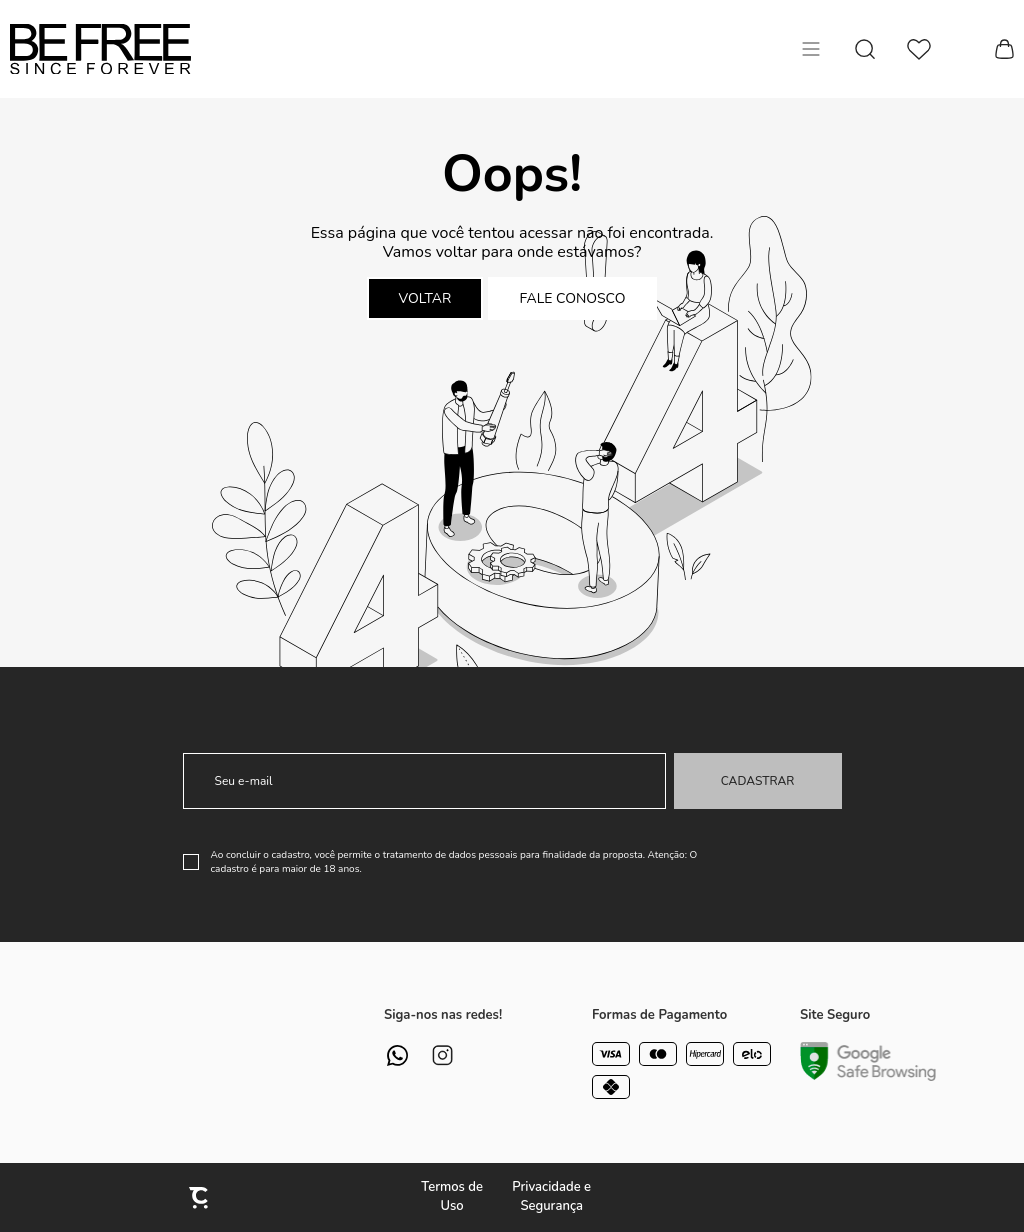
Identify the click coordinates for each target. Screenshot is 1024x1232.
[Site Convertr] (200, 1197)
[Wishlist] (919, 49)
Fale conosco (573, 298)
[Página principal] (100, 49)
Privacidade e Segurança (551, 1197)
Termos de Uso (452, 1197)
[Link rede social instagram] (442, 1055)
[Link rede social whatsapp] (397, 1055)
